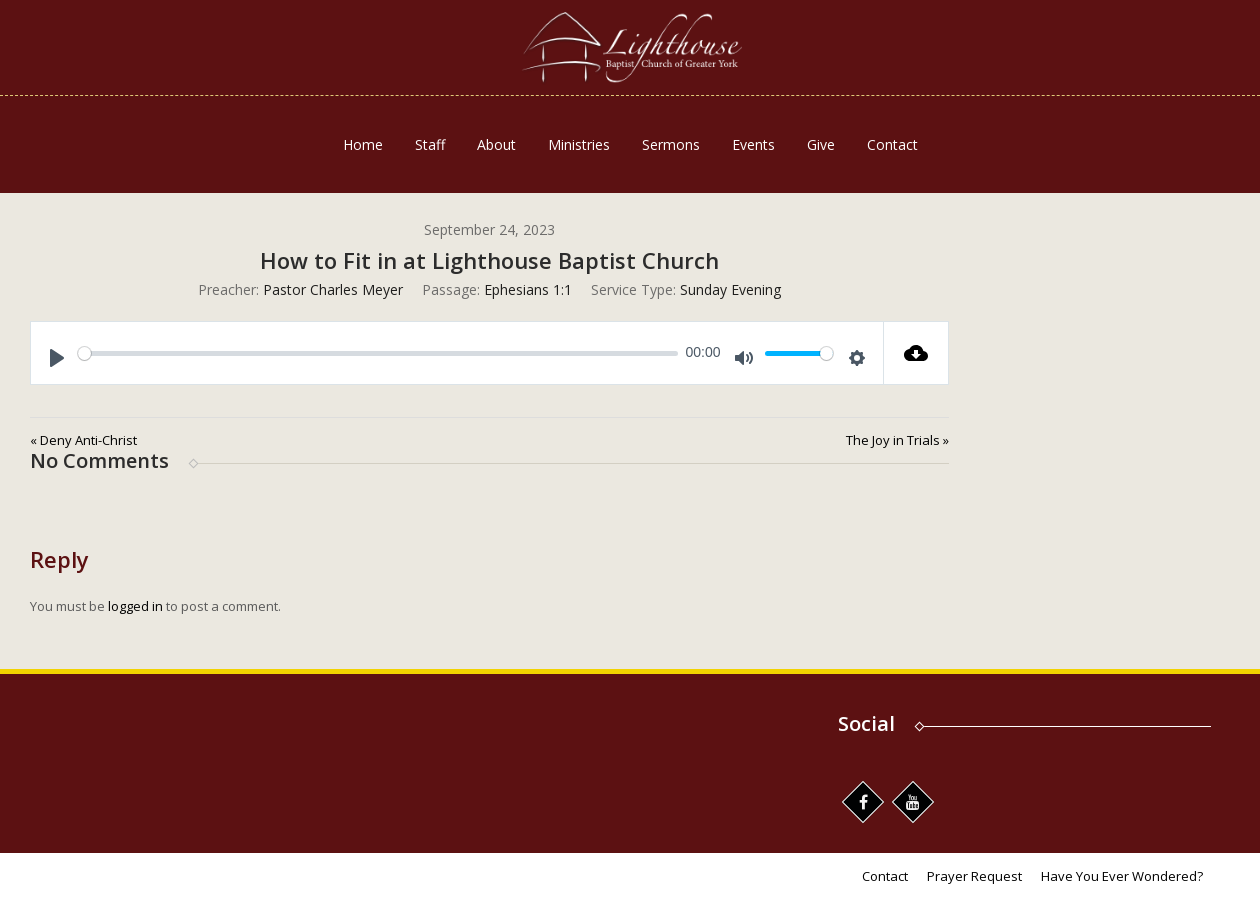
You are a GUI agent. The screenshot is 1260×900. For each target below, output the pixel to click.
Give (821, 144)
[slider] (378, 353)
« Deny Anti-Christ (83, 440)
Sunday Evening (730, 289)
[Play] (57, 358)
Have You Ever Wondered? (1122, 876)
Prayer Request (974, 876)
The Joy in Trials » (897, 440)
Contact (892, 144)
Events (753, 144)
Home (363, 144)
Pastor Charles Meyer (333, 289)
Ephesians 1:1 (528, 289)
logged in (135, 606)
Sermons (671, 144)
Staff (430, 144)
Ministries (579, 144)
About (496, 144)
